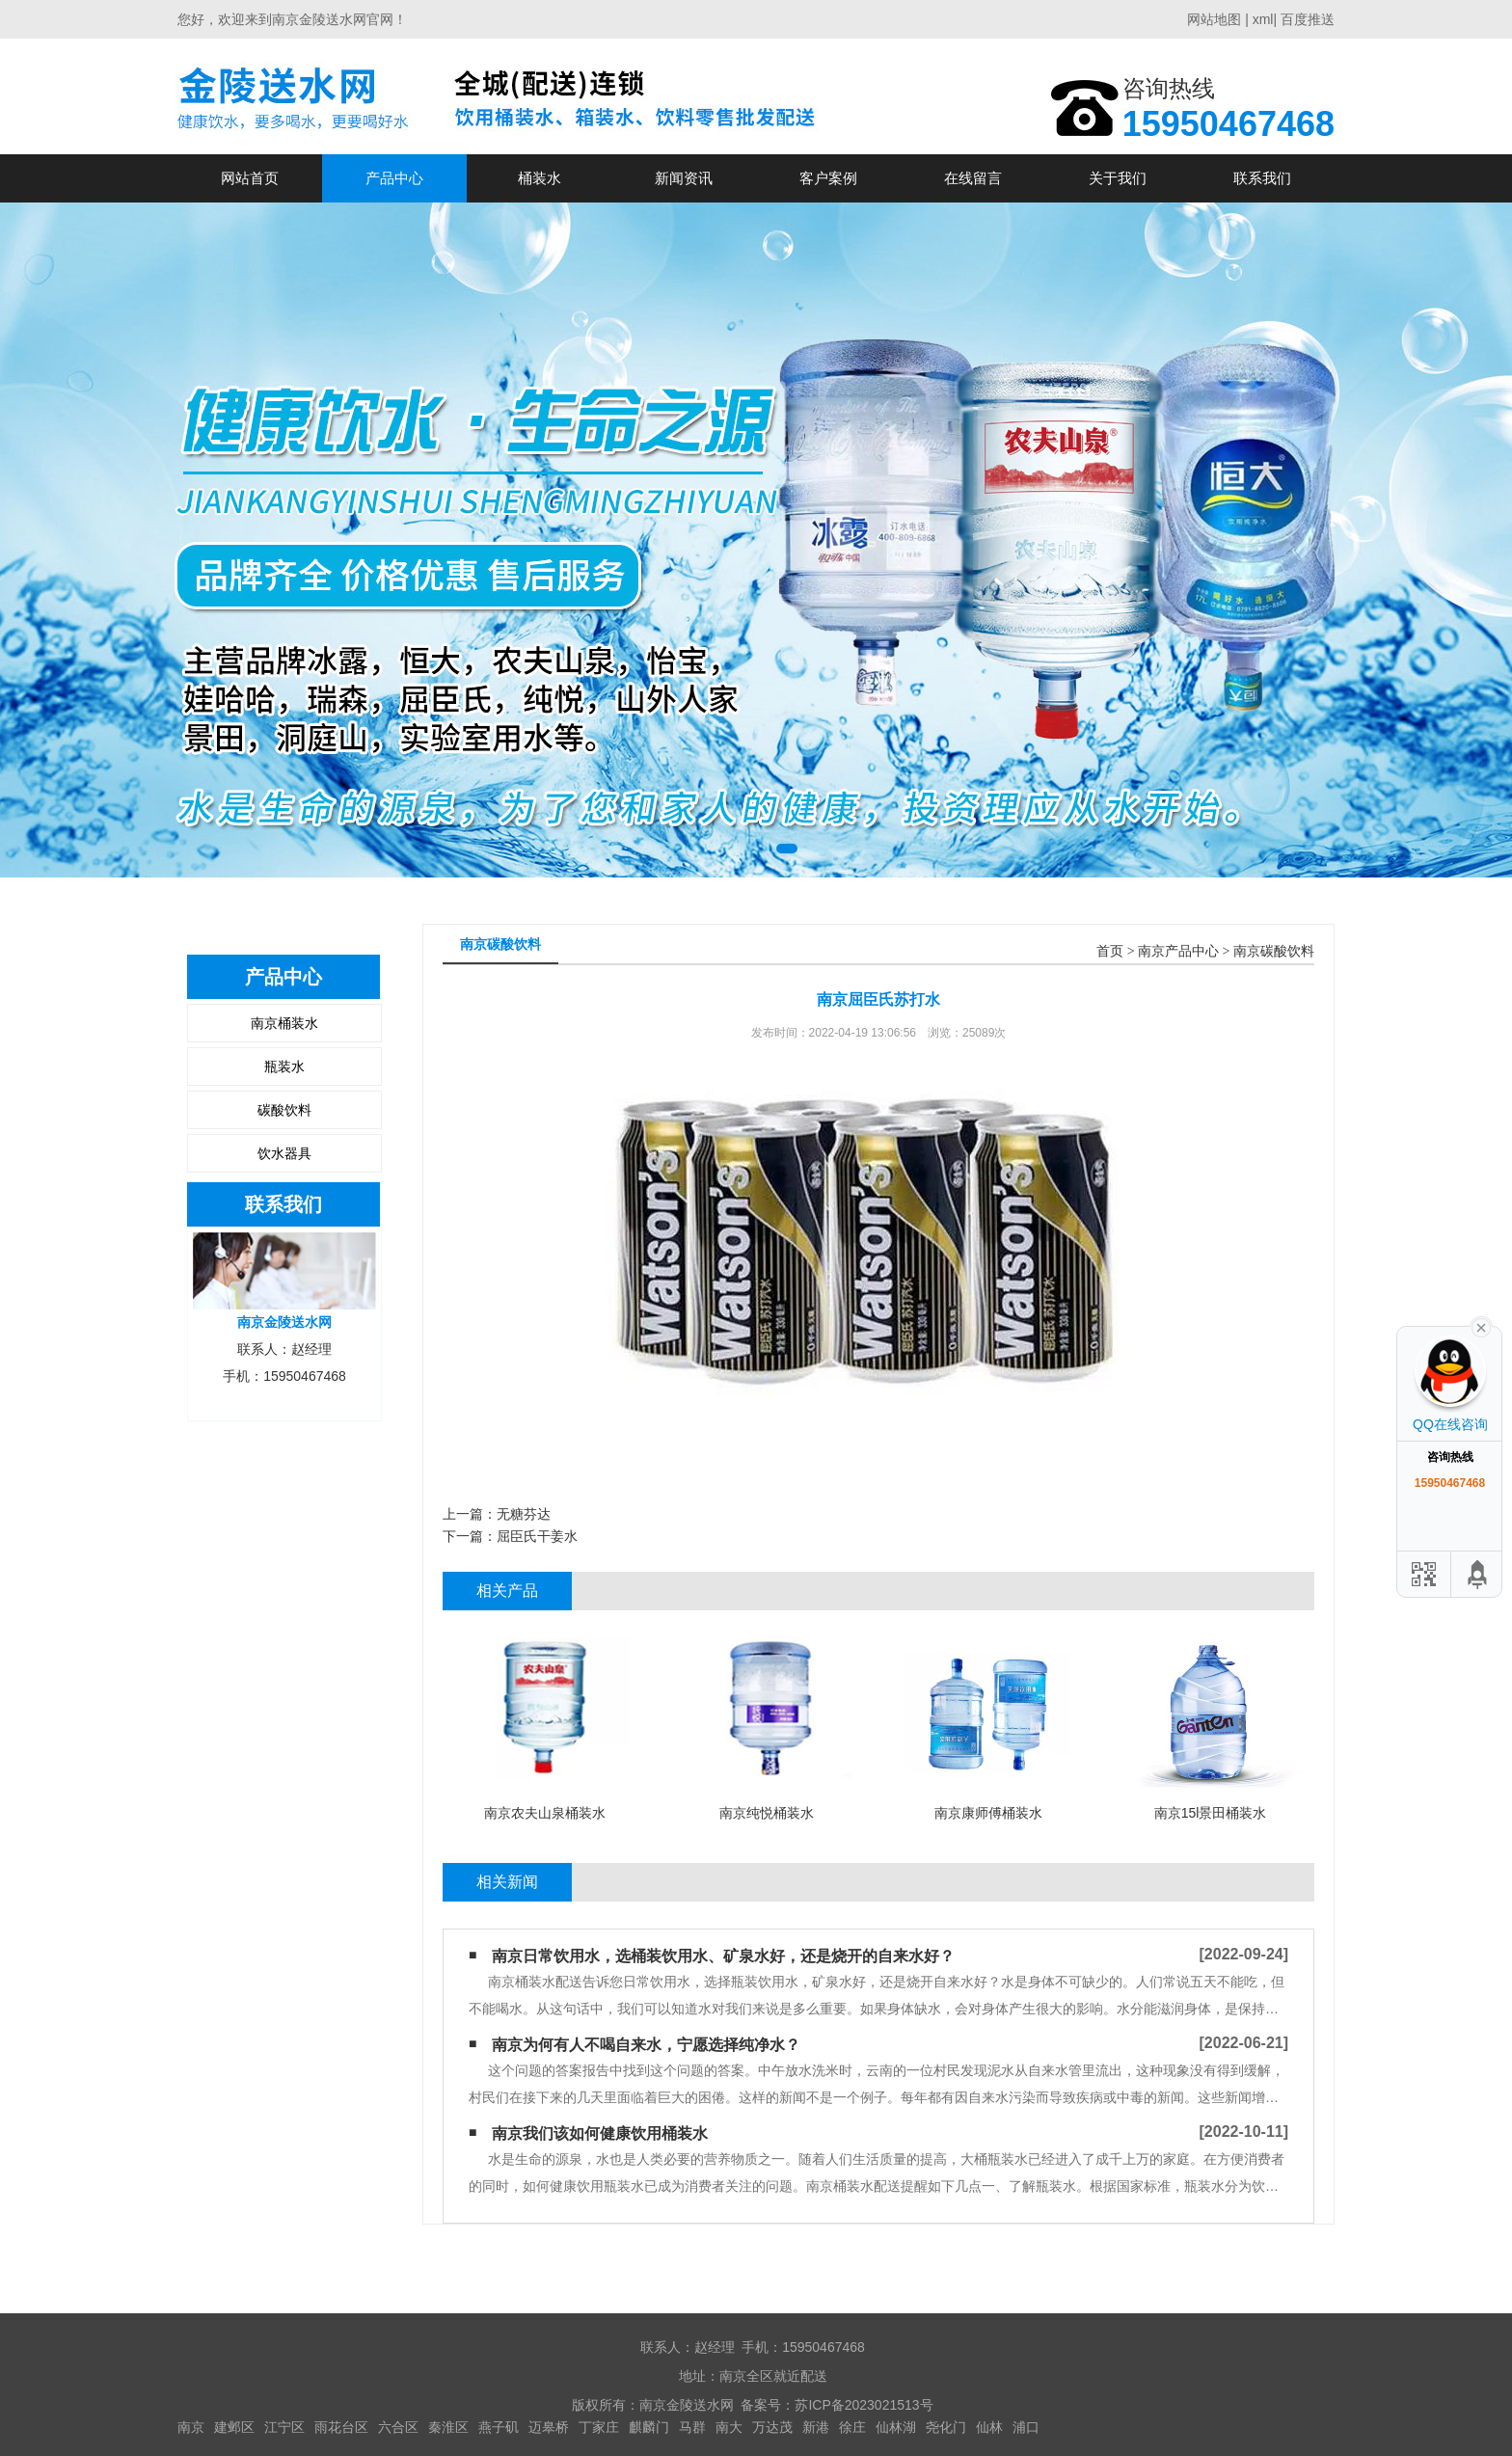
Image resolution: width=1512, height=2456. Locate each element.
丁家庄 (599, 2427)
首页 (1109, 951)
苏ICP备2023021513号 (863, 2405)
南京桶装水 (284, 1023)
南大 (729, 2427)
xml (1263, 19)
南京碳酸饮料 (1273, 951)
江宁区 (284, 2427)
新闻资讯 (684, 178)
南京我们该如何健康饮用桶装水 (600, 2133)
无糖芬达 (524, 1514)
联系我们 (1262, 178)
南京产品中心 (1178, 951)
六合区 (398, 2427)
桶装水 (539, 178)
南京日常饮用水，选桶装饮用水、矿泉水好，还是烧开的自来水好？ (723, 1956)
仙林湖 (896, 2427)
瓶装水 (284, 1066)
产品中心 (394, 178)
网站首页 (250, 178)
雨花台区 (341, 2427)
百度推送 (1308, 19)
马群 (692, 2427)
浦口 (1026, 2427)
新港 (815, 2427)
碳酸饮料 (284, 1110)
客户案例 (828, 178)
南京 (190, 2427)
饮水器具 (284, 1153)
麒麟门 (649, 2427)
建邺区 (234, 2427)
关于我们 (1118, 178)
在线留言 (973, 178)
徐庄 (852, 2427)
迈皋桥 (548, 2427)
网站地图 (1214, 19)
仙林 (989, 2427)
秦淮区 (448, 2427)
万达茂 (772, 2427)
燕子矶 (498, 2427)
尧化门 (946, 2427)
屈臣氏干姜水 (537, 1536)
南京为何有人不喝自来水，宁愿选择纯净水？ (646, 2045)
